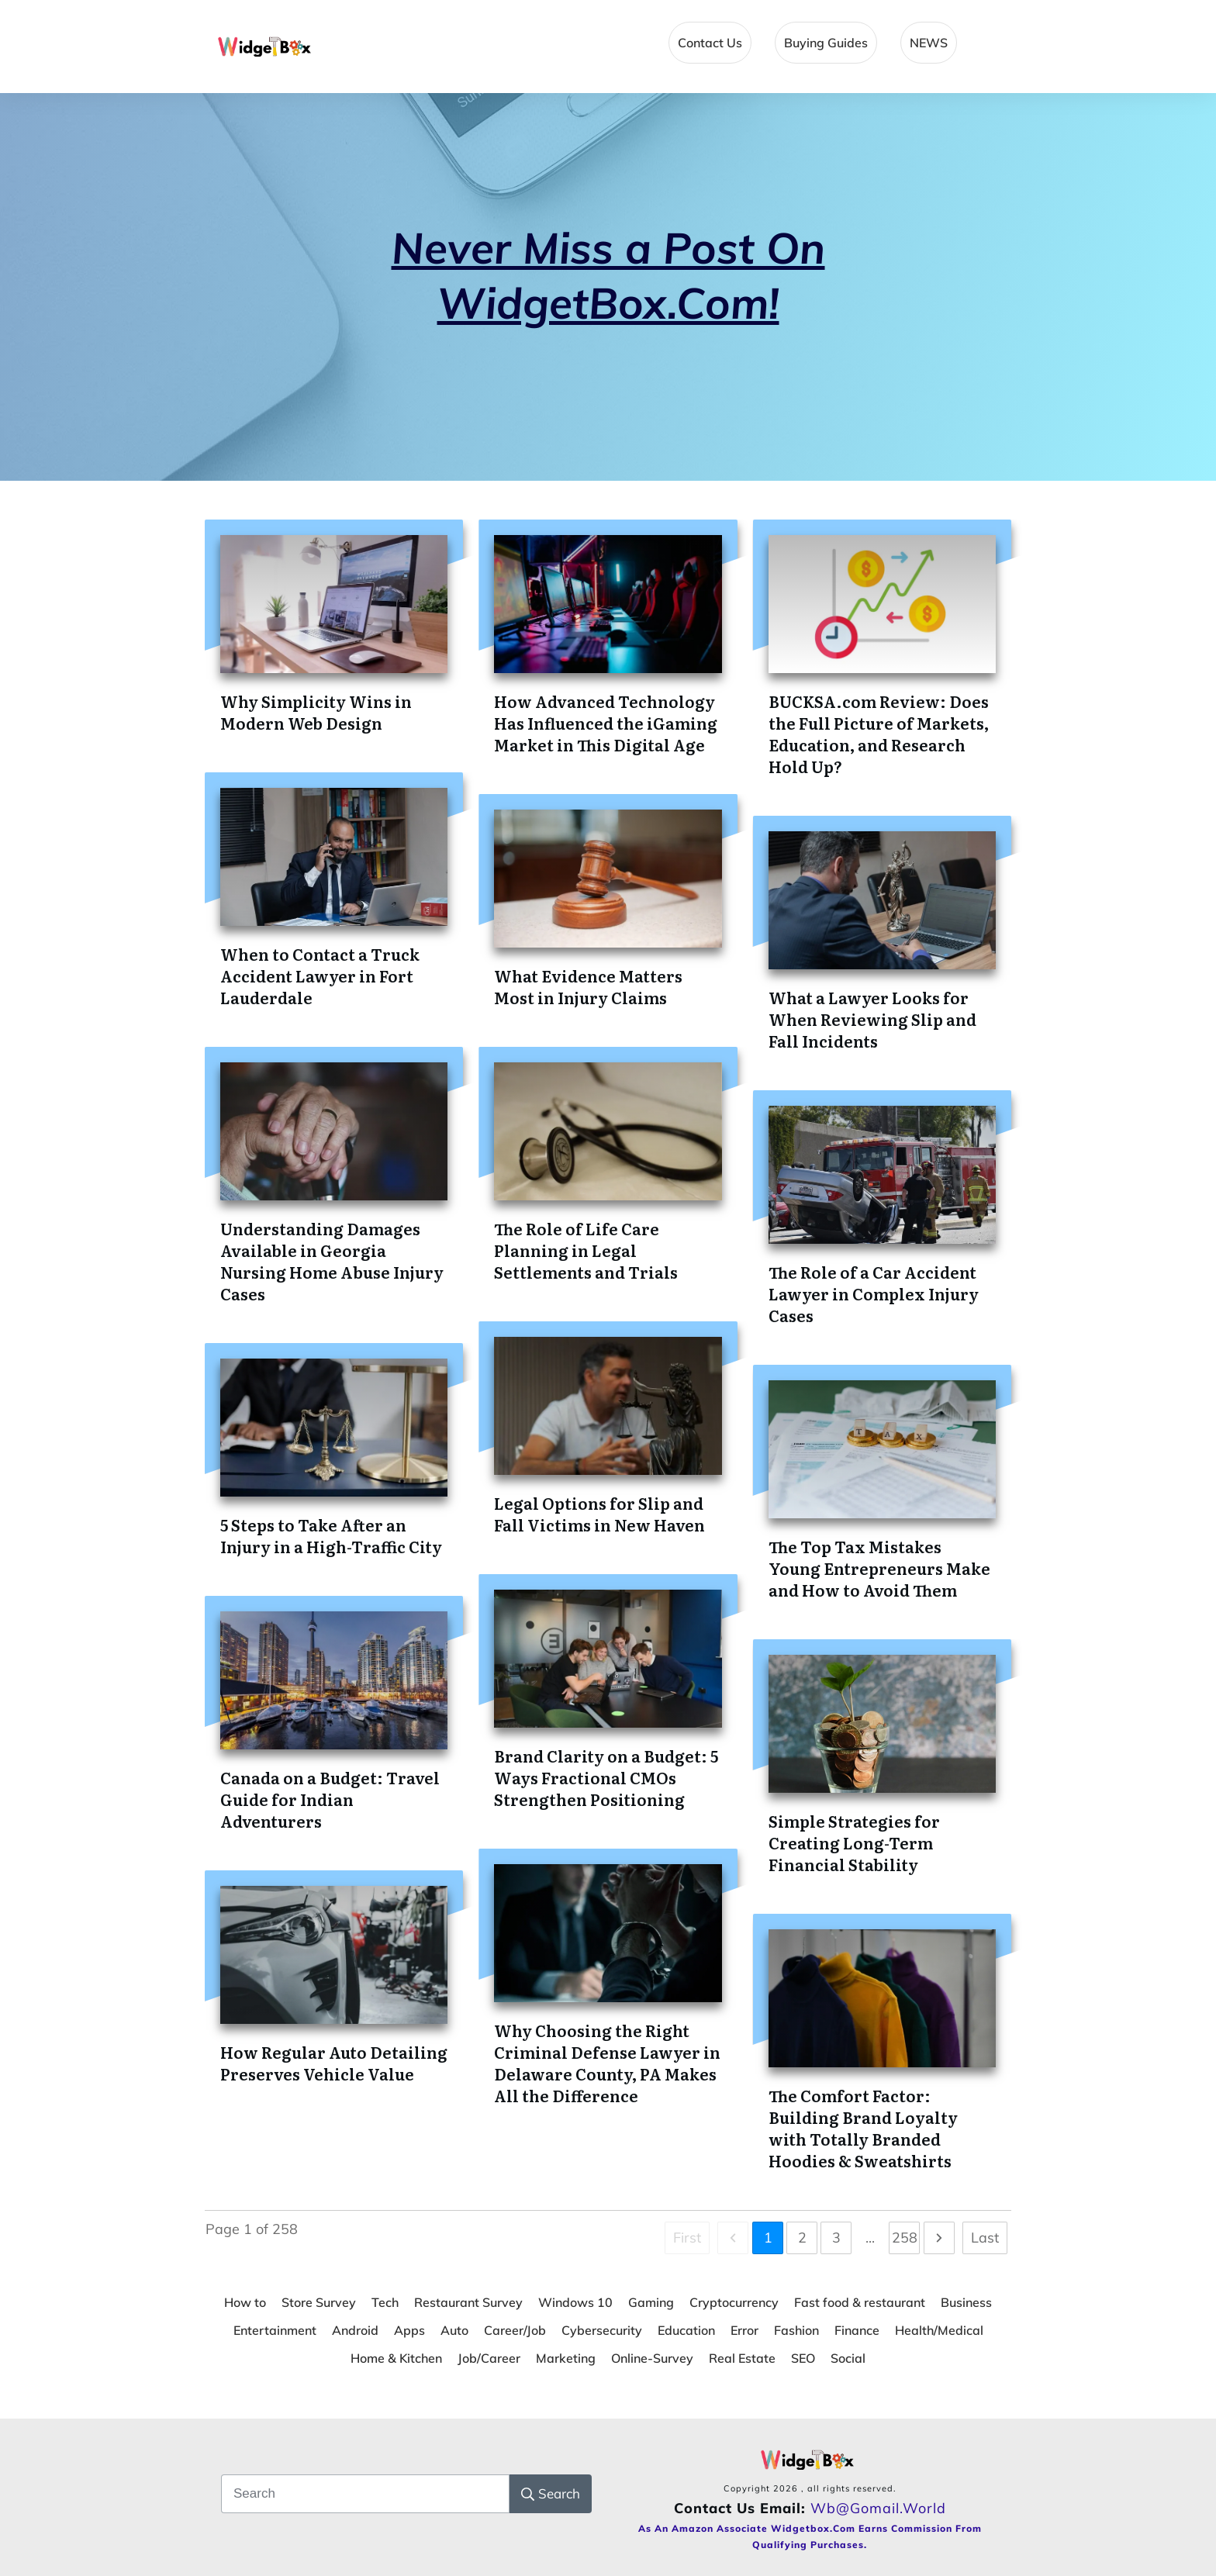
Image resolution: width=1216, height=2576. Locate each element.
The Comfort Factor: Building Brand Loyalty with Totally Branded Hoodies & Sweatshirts (863, 2128)
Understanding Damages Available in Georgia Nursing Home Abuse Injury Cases (332, 1261)
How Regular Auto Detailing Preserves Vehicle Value (333, 2062)
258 (904, 2237)
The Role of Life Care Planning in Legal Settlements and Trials (586, 1250)
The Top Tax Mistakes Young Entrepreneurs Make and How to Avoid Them (879, 1568)
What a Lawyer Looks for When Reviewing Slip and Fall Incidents (872, 1019)
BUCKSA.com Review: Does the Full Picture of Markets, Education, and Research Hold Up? (879, 733)
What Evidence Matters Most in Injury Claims (588, 986)
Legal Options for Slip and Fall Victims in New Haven (599, 1513)
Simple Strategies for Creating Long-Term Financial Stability (854, 1842)
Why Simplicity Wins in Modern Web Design (316, 711)
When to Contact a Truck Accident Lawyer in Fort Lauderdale (320, 975)
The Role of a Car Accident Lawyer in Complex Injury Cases (874, 1293)
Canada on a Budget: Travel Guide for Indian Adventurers (330, 1799)
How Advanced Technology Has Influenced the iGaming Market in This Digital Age (605, 722)
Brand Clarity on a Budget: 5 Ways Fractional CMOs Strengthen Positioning (606, 1777)
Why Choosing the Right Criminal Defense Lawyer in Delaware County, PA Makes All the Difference (607, 2062)
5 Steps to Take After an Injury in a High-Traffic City (331, 1535)
